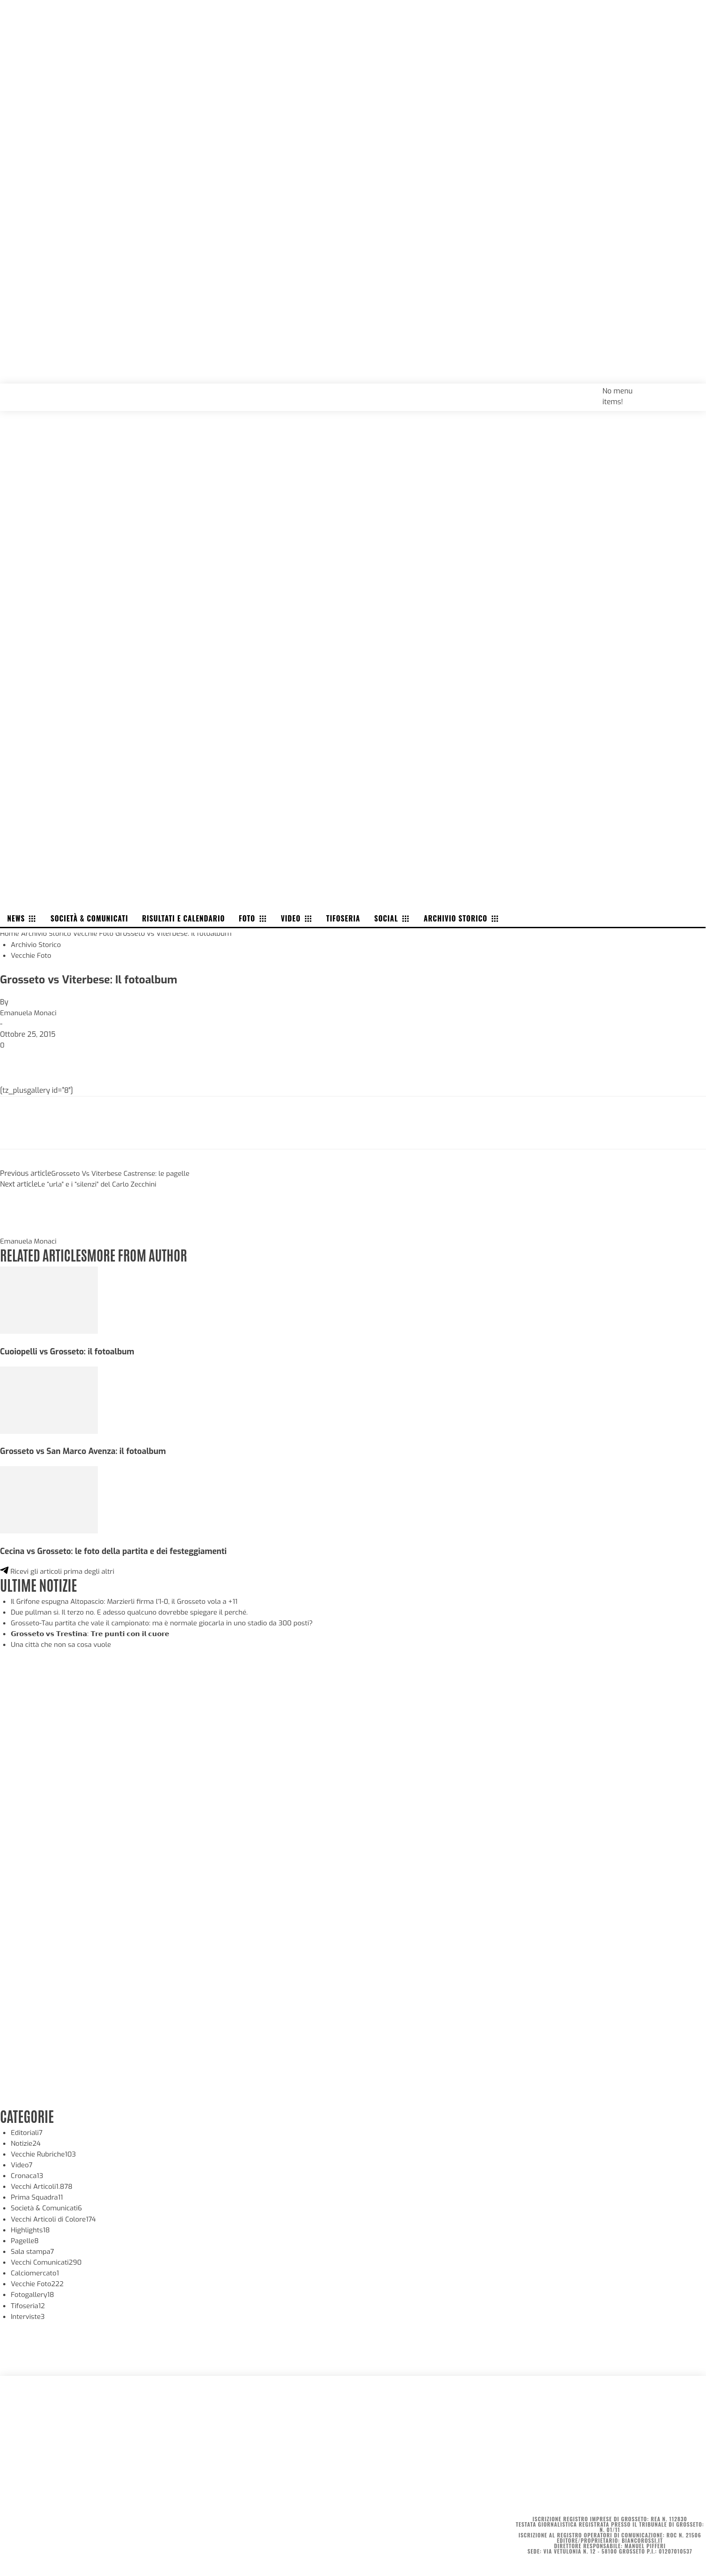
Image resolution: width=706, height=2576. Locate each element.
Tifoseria (28, 2302)
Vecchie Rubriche (45, 2151)
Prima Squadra (38, 2194)
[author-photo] (21, 1229)
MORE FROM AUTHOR (142, 1253)
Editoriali (27, 2130)
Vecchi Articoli (43, 2183)
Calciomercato (36, 2270)
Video (22, 2162)
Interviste (28, 2313)
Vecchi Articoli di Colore (55, 2216)
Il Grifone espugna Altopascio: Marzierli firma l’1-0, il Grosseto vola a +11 (128, 1598)
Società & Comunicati (48, 2205)
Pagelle (25, 2237)
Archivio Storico (48, 932)
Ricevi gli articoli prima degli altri (59, 1569)
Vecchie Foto (96, 932)
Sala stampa (33, 2248)
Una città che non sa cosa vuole (63, 1641)
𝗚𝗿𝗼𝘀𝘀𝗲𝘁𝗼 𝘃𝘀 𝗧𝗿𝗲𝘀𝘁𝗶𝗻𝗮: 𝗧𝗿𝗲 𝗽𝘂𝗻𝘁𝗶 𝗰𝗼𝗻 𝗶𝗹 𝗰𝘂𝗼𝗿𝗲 (95, 1631)
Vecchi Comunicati (47, 2259)
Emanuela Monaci (29, 1011)
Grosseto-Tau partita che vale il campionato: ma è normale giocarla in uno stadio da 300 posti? (167, 1620)
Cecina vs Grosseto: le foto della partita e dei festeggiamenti (117, 1548)
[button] (689, 389)
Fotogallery (33, 2291)
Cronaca (27, 2173)
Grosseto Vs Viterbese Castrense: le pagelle (123, 1172)
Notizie (26, 2140)
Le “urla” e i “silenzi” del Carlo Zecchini (99, 1183)
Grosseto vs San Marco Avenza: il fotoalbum (86, 1448)
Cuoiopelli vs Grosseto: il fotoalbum (69, 1349)
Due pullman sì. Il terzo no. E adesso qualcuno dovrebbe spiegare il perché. (134, 1609)
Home (10, 932)
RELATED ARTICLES (45, 1253)
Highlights (31, 2226)
